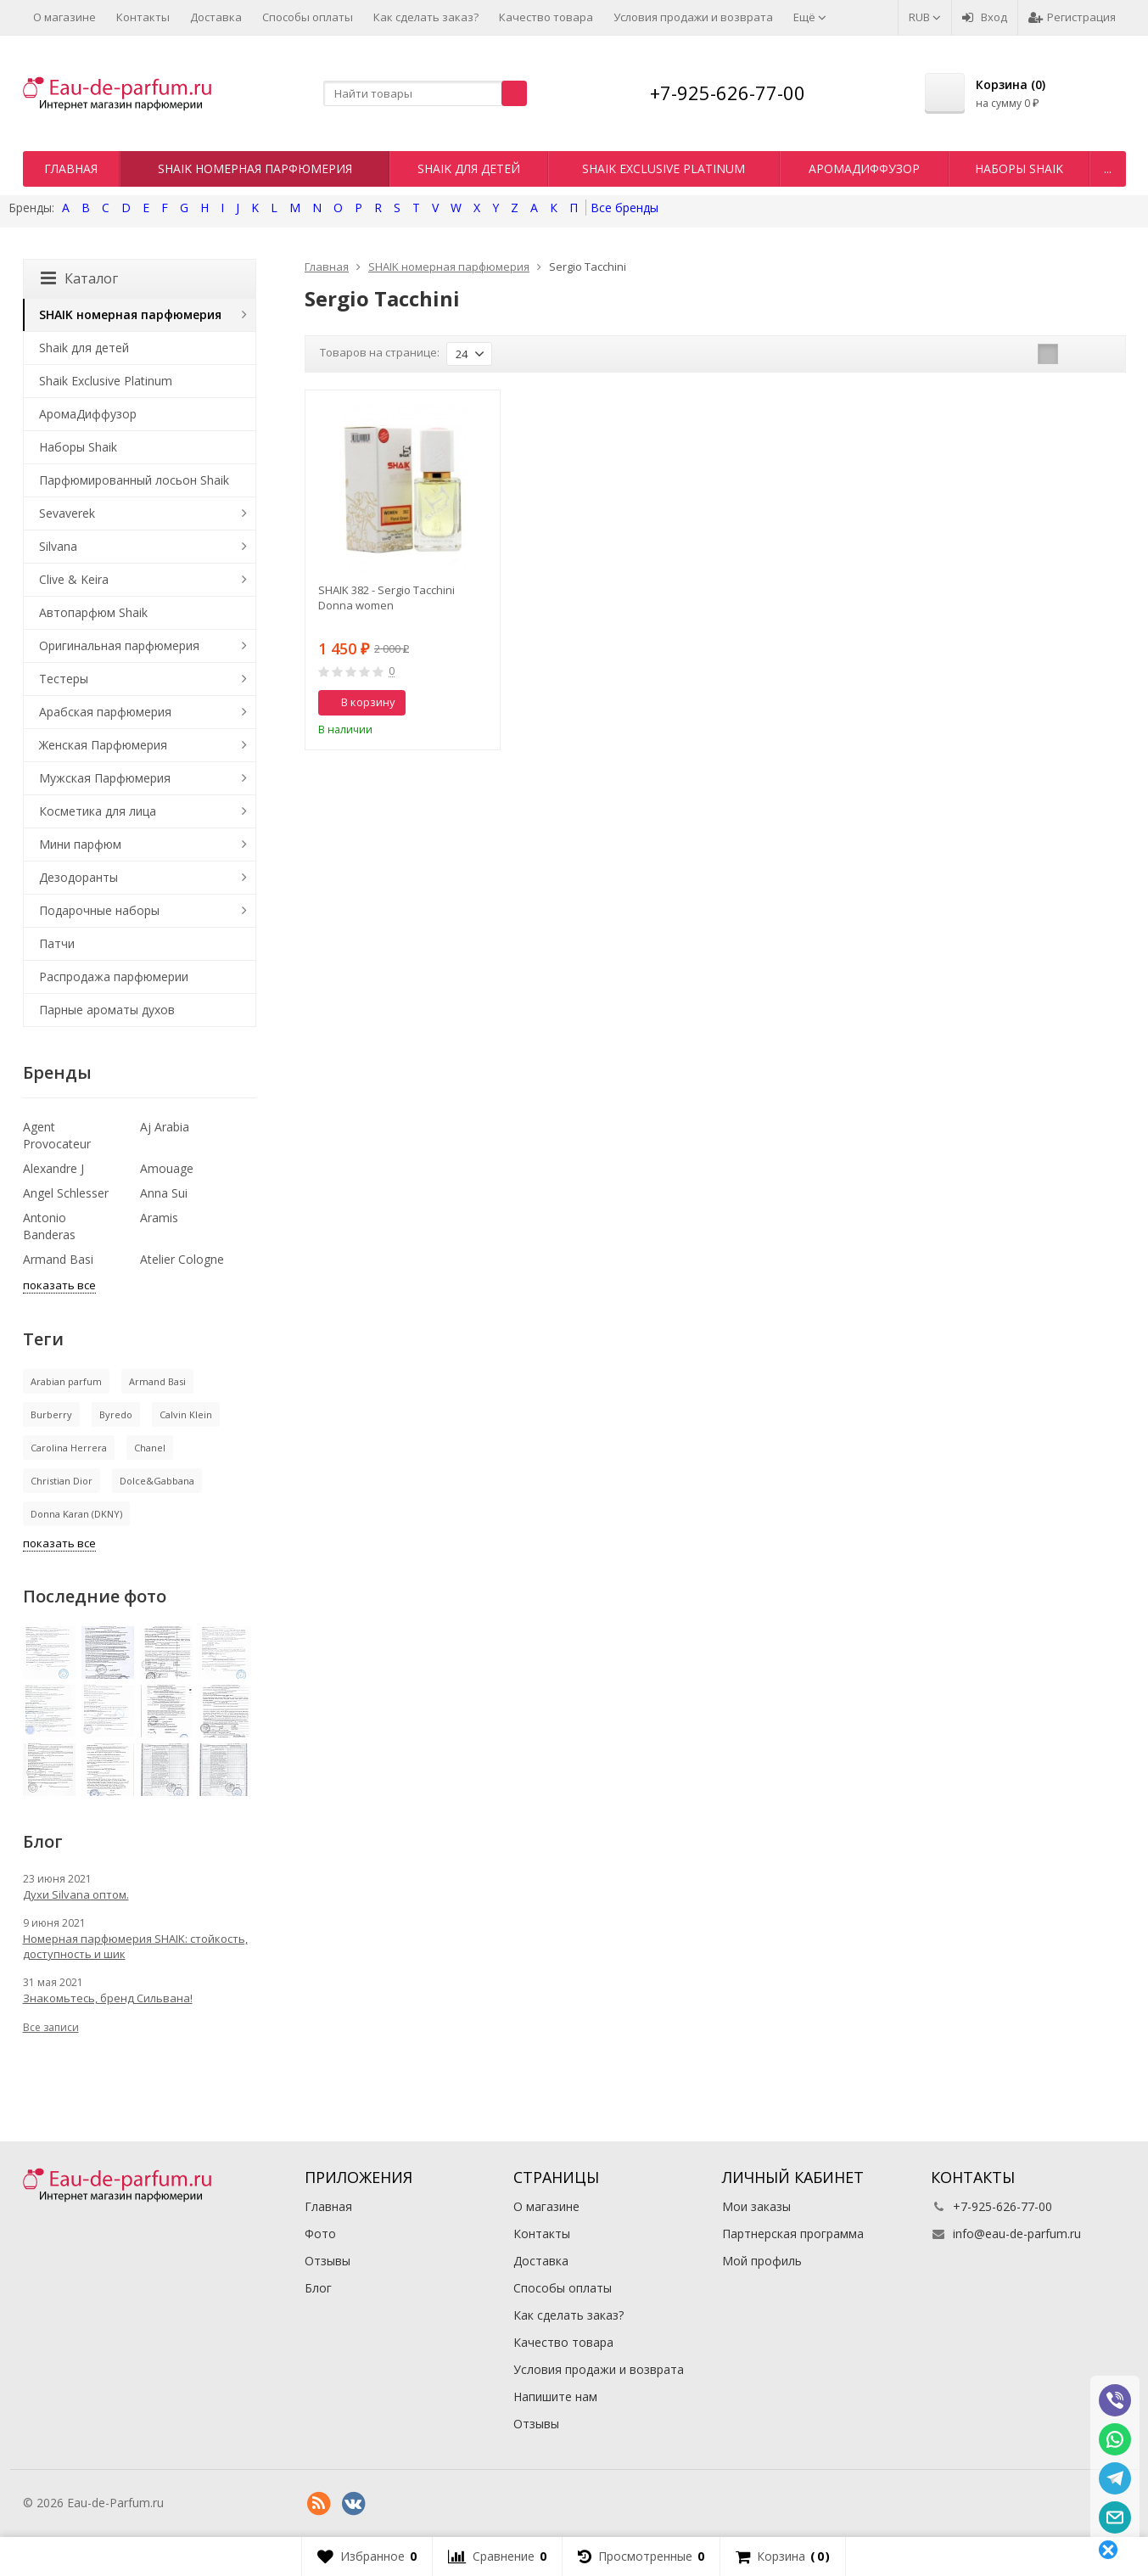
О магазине (64, 17)
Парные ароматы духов (107, 1010)
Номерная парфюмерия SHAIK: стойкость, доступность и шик (135, 1946)
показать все (59, 1285)
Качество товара (546, 17)
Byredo (115, 1414)
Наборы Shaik (1019, 168)
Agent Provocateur (57, 1135)
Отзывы (327, 2261)
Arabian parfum (66, 1381)
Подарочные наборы (99, 910)
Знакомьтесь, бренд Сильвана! (108, 1998)
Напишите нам (555, 2396)
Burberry (51, 1414)
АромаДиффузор (864, 168)
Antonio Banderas (49, 1226)
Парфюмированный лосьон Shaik (134, 480)
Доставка (216, 17)
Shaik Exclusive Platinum (663, 168)
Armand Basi (58, 1259)
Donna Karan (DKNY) (76, 1513)
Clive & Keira (74, 579)
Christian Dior (61, 1480)
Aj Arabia (164, 1127)
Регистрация (1072, 17)
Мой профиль (762, 2261)
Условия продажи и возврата (693, 17)
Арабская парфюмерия (105, 712)
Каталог (79, 278)
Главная (71, 168)
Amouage (166, 1168)
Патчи (57, 943)
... (1108, 168)
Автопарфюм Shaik (93, 612)
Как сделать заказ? (426, 17)
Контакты (143, 17)
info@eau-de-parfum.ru (1017, 2233)
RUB (925, 17)
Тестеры (63, 679)
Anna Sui (164, 1193)
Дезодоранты (78, 877)
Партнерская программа (793, 2233)
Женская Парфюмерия (103, 745)
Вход (984, 17)
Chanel (149, 1447)
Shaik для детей (468, 168)
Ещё (809, 17)
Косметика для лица (97, 811)
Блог (318, 2288)
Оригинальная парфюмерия (119, 645)
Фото (320, 2233)
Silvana (58, 546)
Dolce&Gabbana (157, 1480)
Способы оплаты (307, 17)
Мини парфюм (80, 844)
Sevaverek (67, 513)
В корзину (358, 702)
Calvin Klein (186, 1414)
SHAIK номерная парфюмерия (255, 168)
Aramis (159, 1217)
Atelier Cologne (182, 1259)
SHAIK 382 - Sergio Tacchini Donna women (386, 597)
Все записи (51, 2027)
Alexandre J (53, 1168)
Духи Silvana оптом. (76, 1894)
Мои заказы (756, 2206)
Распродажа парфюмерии (113, 976)
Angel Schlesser (66, 1193)
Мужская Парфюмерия (105, 778)
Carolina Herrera (69, 1447)
